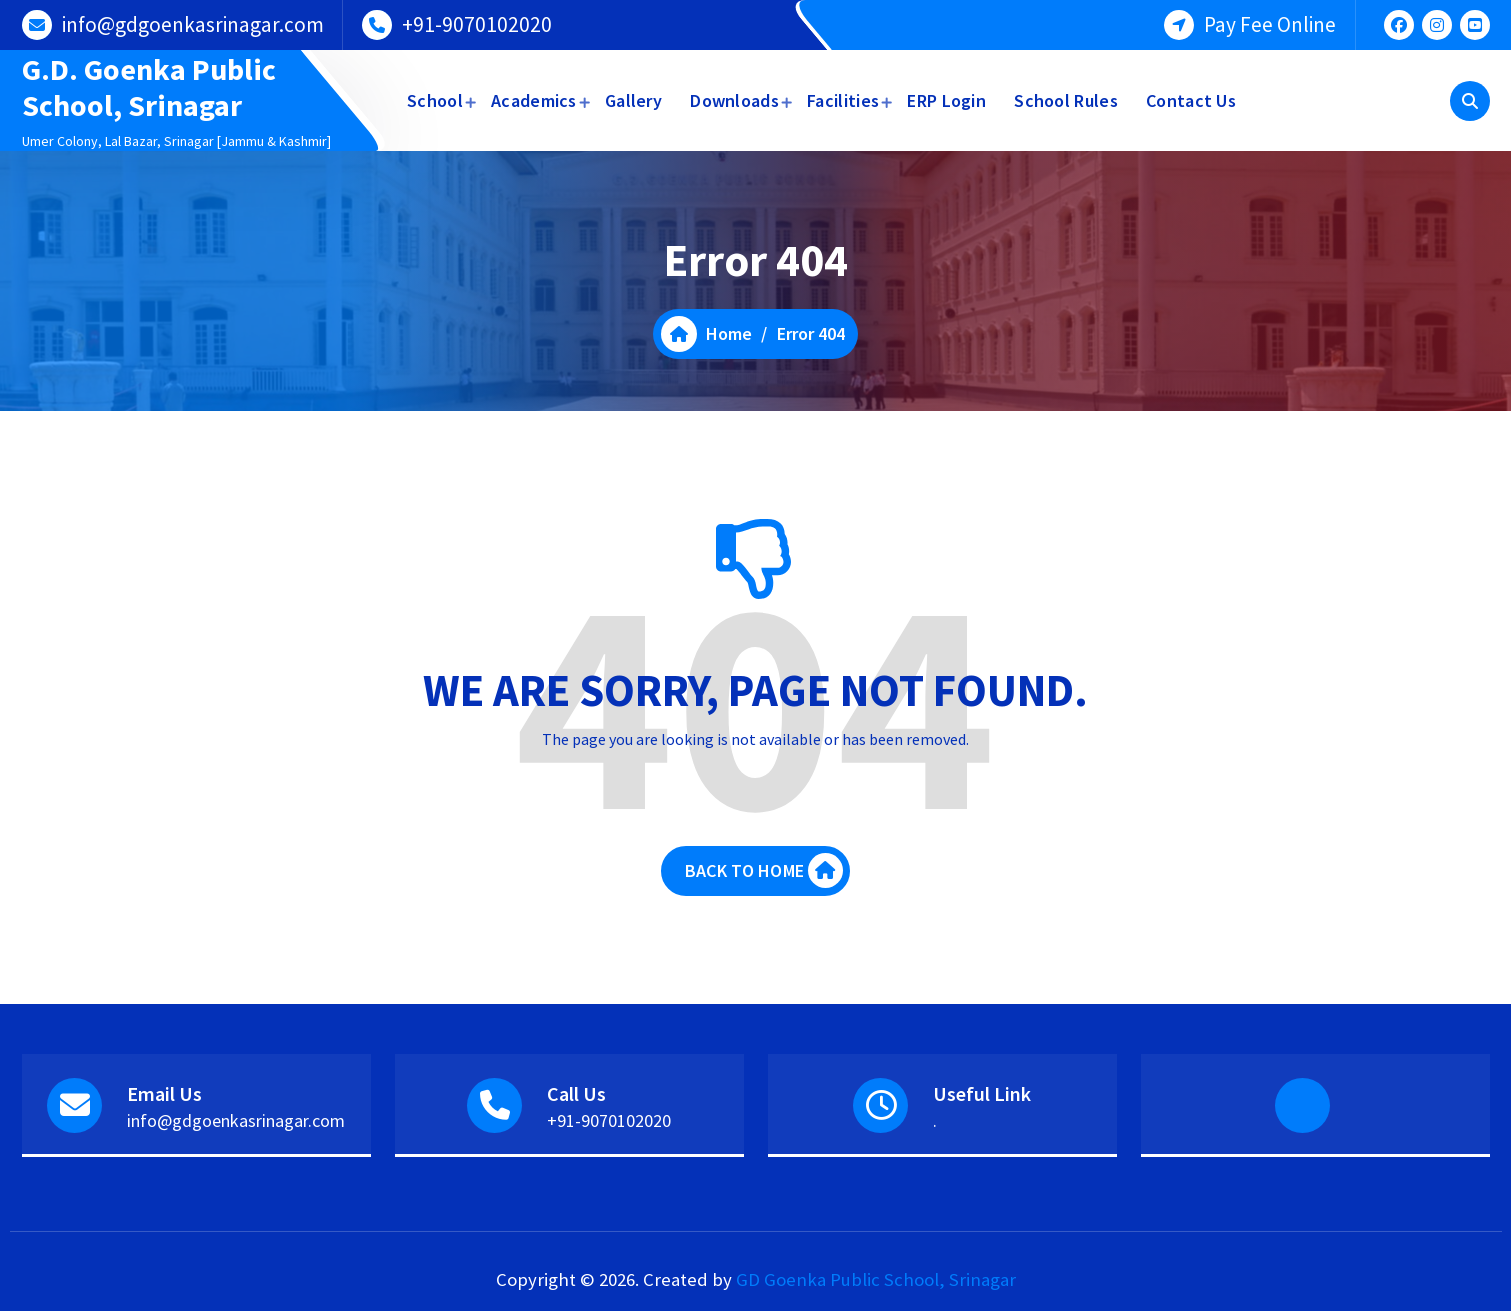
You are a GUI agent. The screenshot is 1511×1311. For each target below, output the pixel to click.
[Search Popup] (1470, 101)
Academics (534, 100)
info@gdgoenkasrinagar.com (193, 24)
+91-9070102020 (477, 24)
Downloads (734, 100)
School (435, 100)
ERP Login (946, 100)
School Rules (1066, 100)
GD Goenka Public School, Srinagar (876, 1279)
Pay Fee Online (1270, 24)
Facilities (843, 100)
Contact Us (1191, 100)
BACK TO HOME (764, 870)
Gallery (633, 100)
